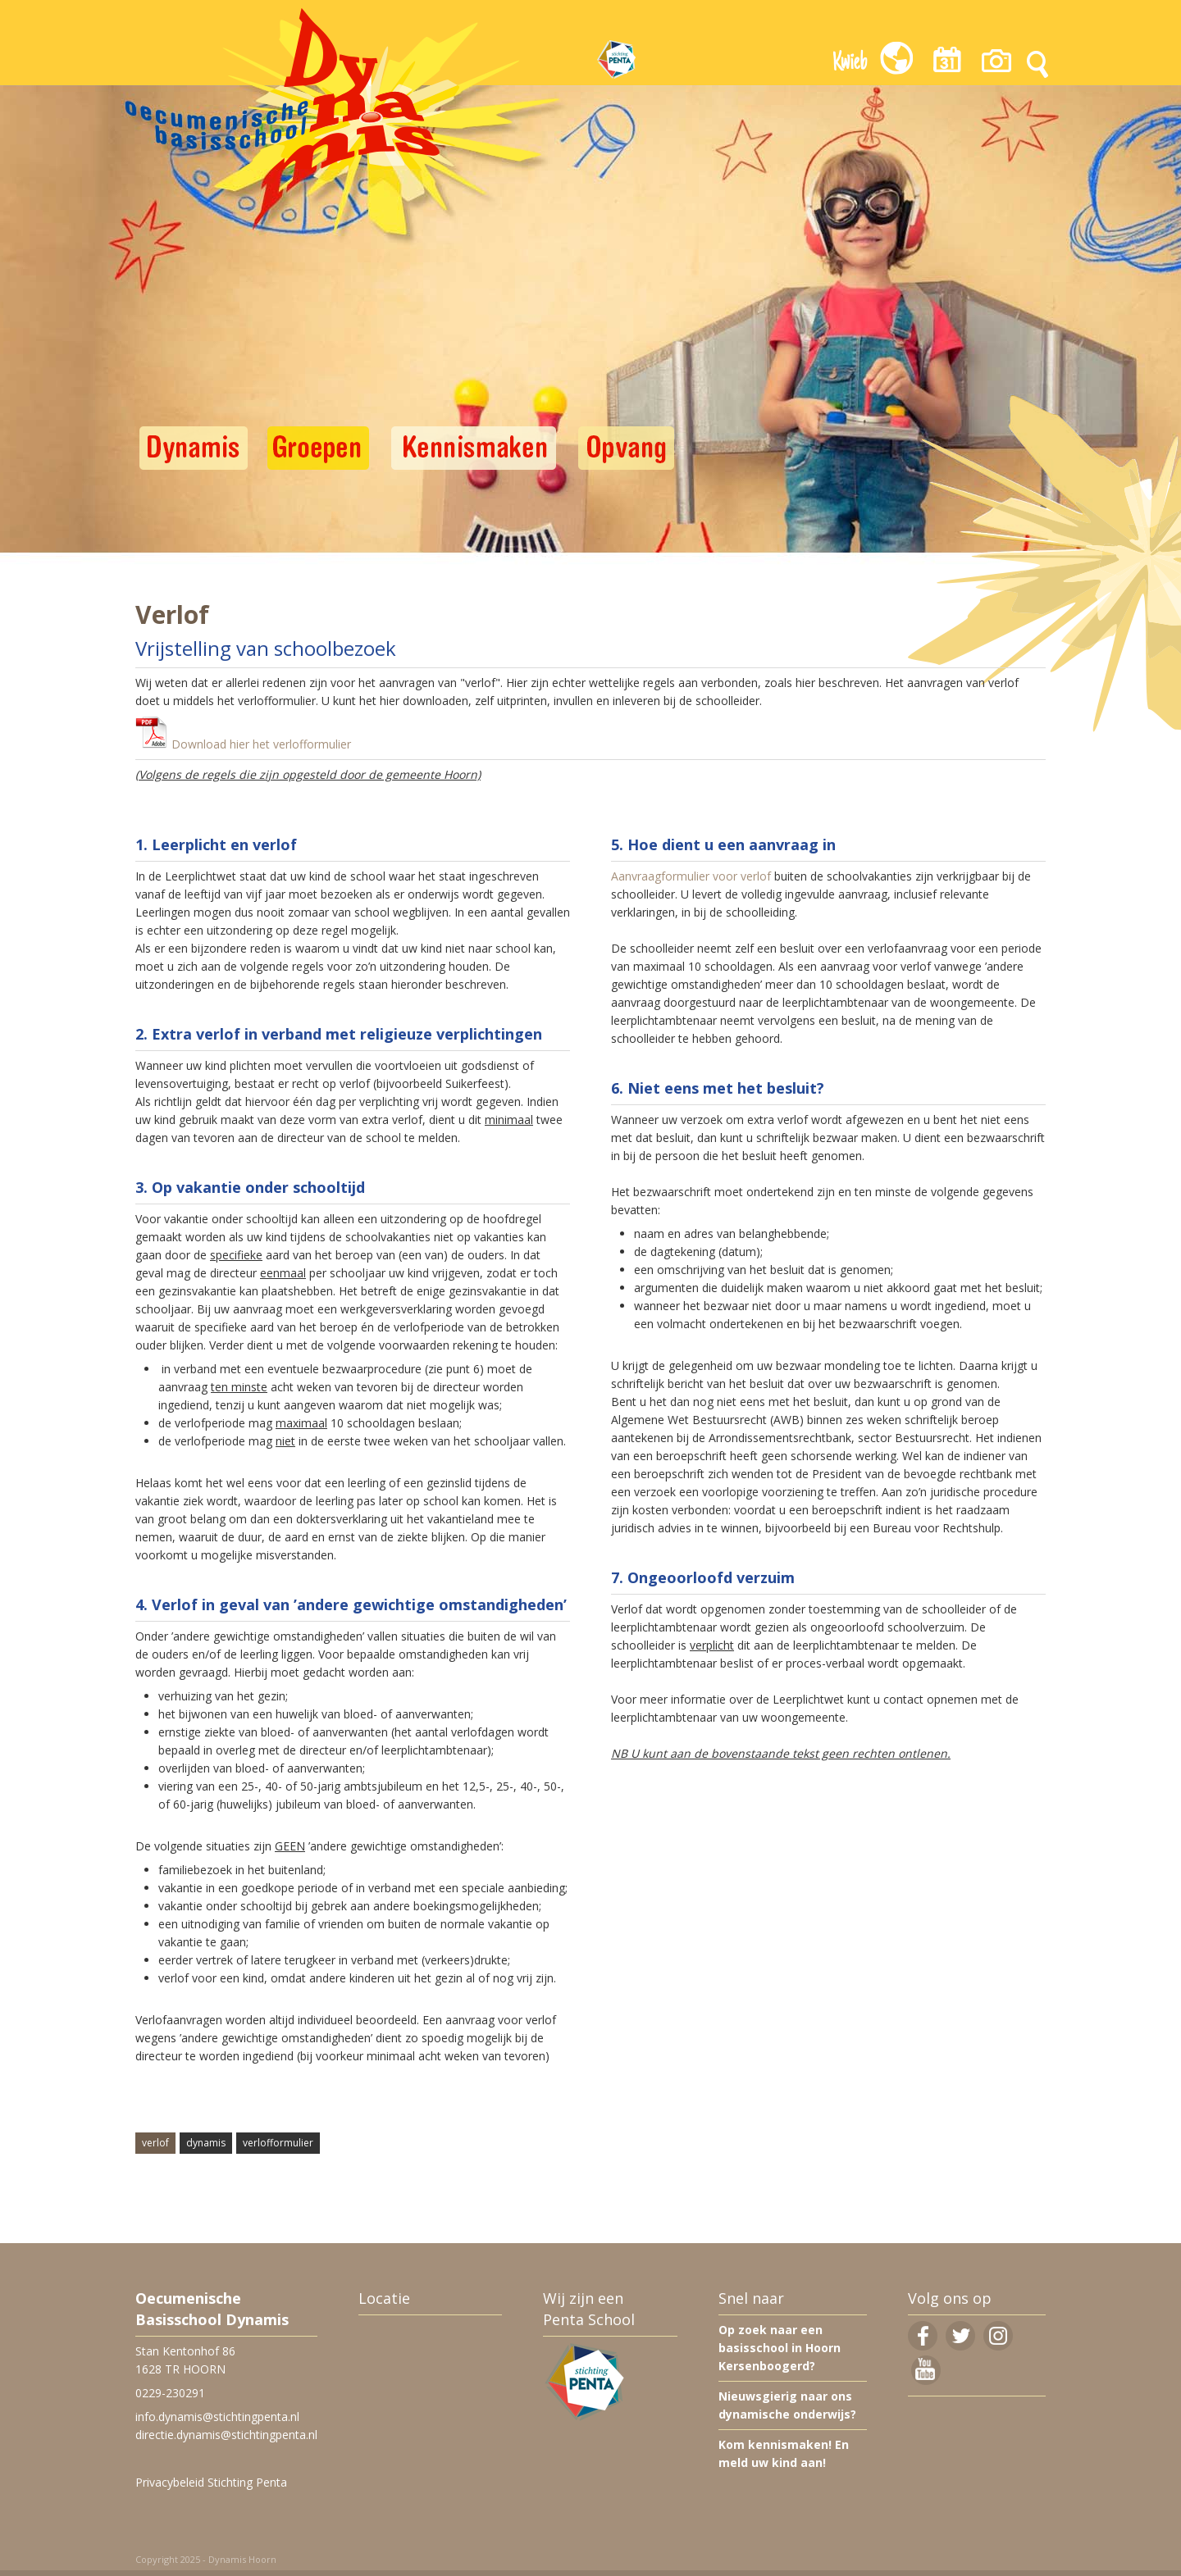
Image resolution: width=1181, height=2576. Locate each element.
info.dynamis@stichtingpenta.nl (217, 2416)
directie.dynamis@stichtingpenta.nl (226, 2434)
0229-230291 (170, 2393)
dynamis (206, 2143)
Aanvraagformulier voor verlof (691, 876)
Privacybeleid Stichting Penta (211, 2482)
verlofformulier (278, 2143)
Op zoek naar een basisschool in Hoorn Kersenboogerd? (779, 2347)
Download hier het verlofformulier (261, 744)
